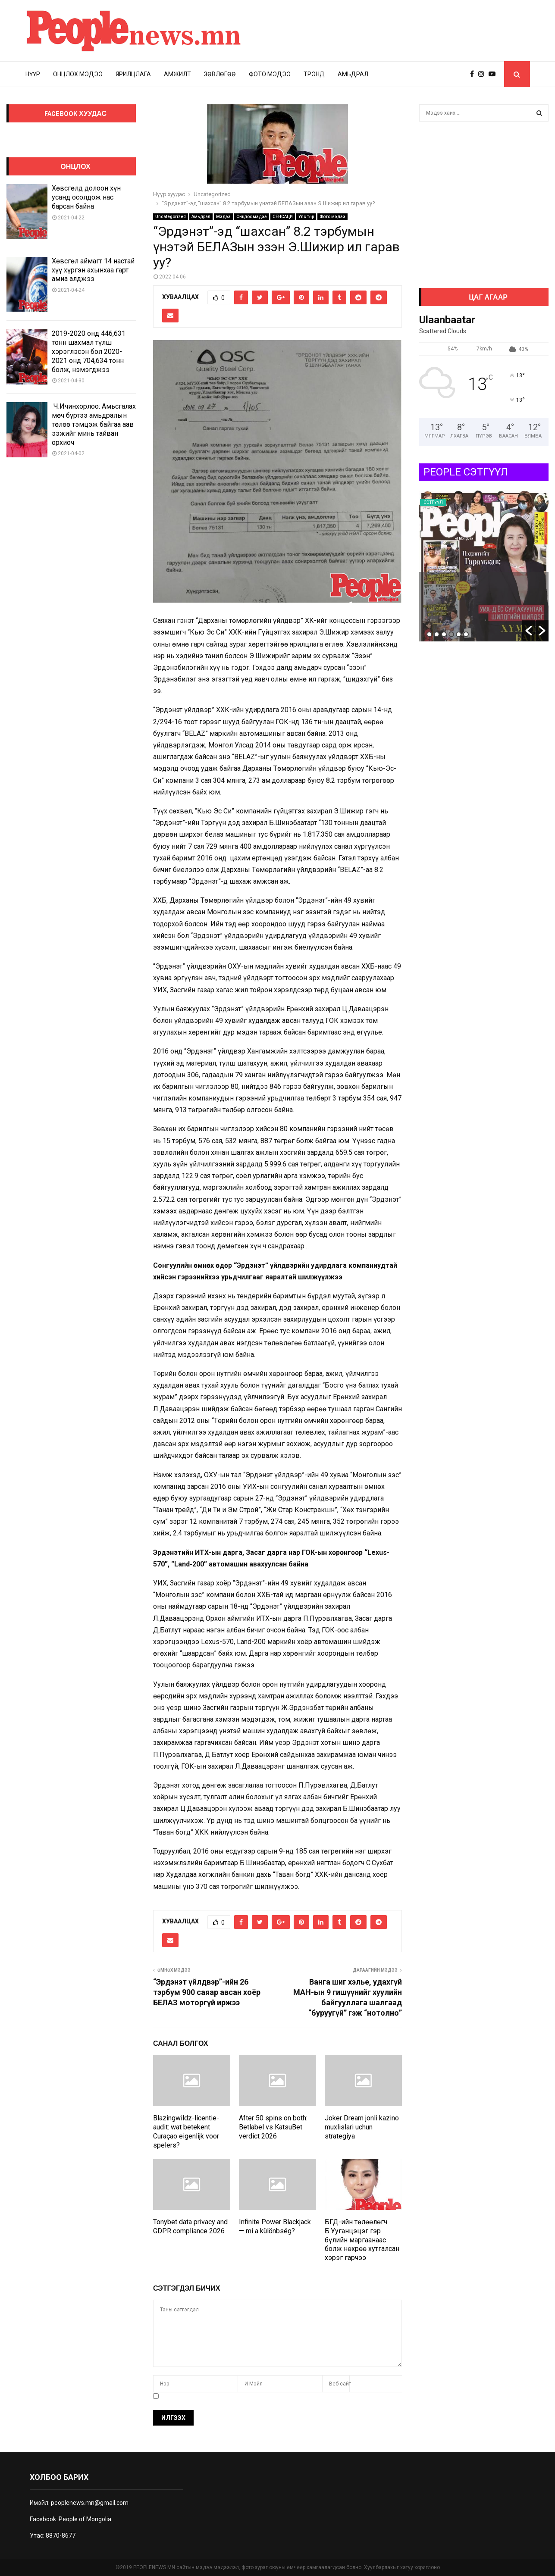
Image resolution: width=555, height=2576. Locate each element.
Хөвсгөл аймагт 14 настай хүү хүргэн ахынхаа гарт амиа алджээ (93, 270)
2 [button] (436, 634)
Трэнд (314, 74)
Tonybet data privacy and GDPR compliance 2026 (190, 2226)
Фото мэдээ (270, 74)
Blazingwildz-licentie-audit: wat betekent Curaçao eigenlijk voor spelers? (186, 2131)
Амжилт (177, 74)
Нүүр (32, 74)
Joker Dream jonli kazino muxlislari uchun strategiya (362, 2127)
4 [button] (451, 634)
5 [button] (458, 634)
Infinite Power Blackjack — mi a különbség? (275, 2226)
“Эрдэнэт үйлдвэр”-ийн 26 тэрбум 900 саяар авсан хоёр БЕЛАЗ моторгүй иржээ (206, 1992)
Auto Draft (454, 586)
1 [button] (429, 634)
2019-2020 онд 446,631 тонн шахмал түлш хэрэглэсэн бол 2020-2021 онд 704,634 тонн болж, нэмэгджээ (88, 351)
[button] (528, 630)
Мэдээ (223, 216)
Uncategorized (170, 216)
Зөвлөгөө (220, 74)
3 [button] (444, 634)
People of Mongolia (85, 2519)
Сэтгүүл (478, 502)
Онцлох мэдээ (78, 74)
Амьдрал (353, 74)
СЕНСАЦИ (283, 216)
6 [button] (466, 634)
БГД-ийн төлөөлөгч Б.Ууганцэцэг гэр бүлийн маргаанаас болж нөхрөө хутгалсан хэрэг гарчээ (362, 2240)
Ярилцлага (133, 74)
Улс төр (306, 216)
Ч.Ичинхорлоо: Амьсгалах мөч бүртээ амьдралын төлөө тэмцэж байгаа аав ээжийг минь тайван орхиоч (94, 424)
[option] (484, 566)
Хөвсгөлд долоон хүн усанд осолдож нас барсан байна (86, 197)
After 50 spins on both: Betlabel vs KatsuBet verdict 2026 (273, 2127)
